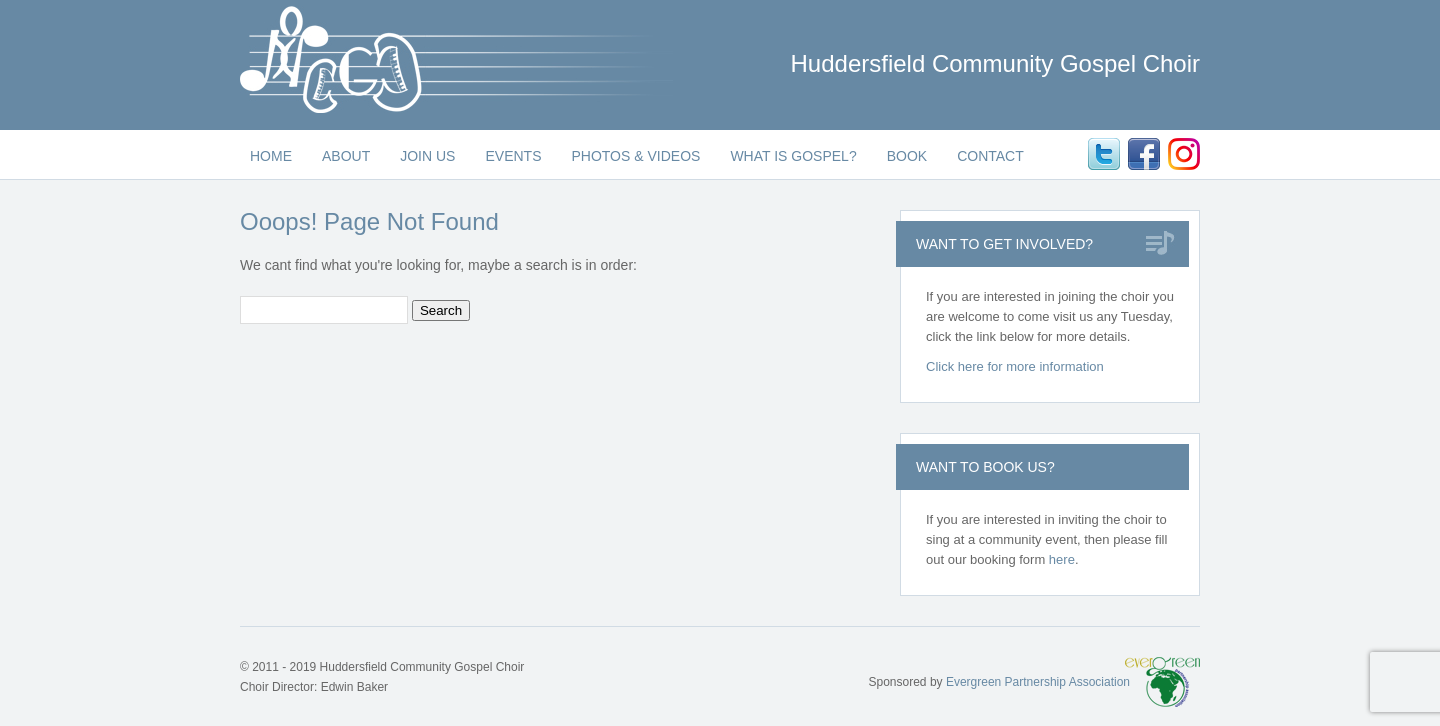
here (1062, 559)
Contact (990, 156)
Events (513, 156)
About (346, 156)
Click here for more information (1015, 366)
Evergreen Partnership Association (1038, 682)
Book (907, 156)
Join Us (427, 156)
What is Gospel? (793, 156)
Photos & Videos (635, 156)
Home (271, 156)
